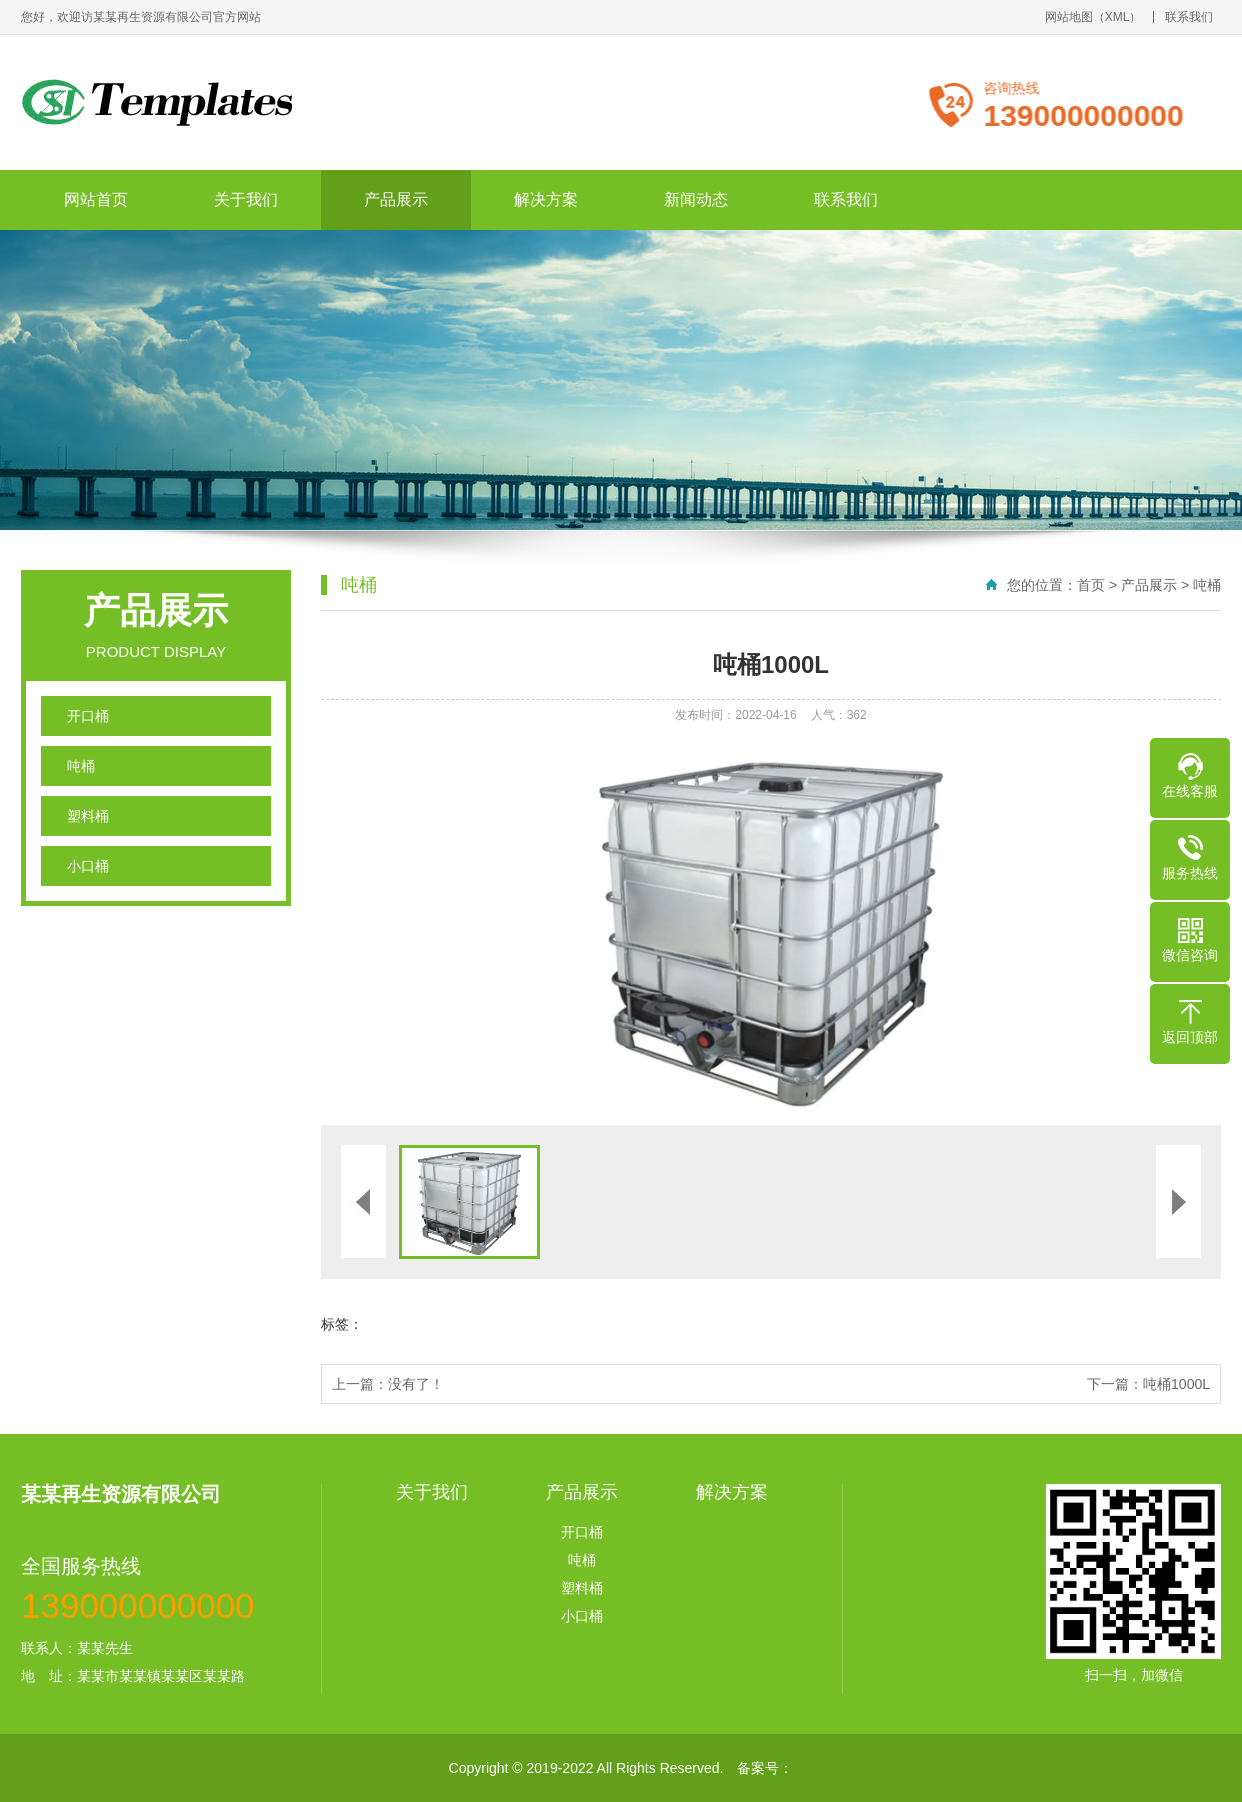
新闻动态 (696, 199)
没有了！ (416, 1384)
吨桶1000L (1176, 1384)
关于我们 (246, 199)
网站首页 (96, 199)
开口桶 (88, 716)
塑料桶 (88, 816)
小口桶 (88, 866)
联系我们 (1189, 17)
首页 (1091, 585)
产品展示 (396, 199)
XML (1117, 17)
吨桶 (81, 766)
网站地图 (1069, 17)
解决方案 (546, 199)
